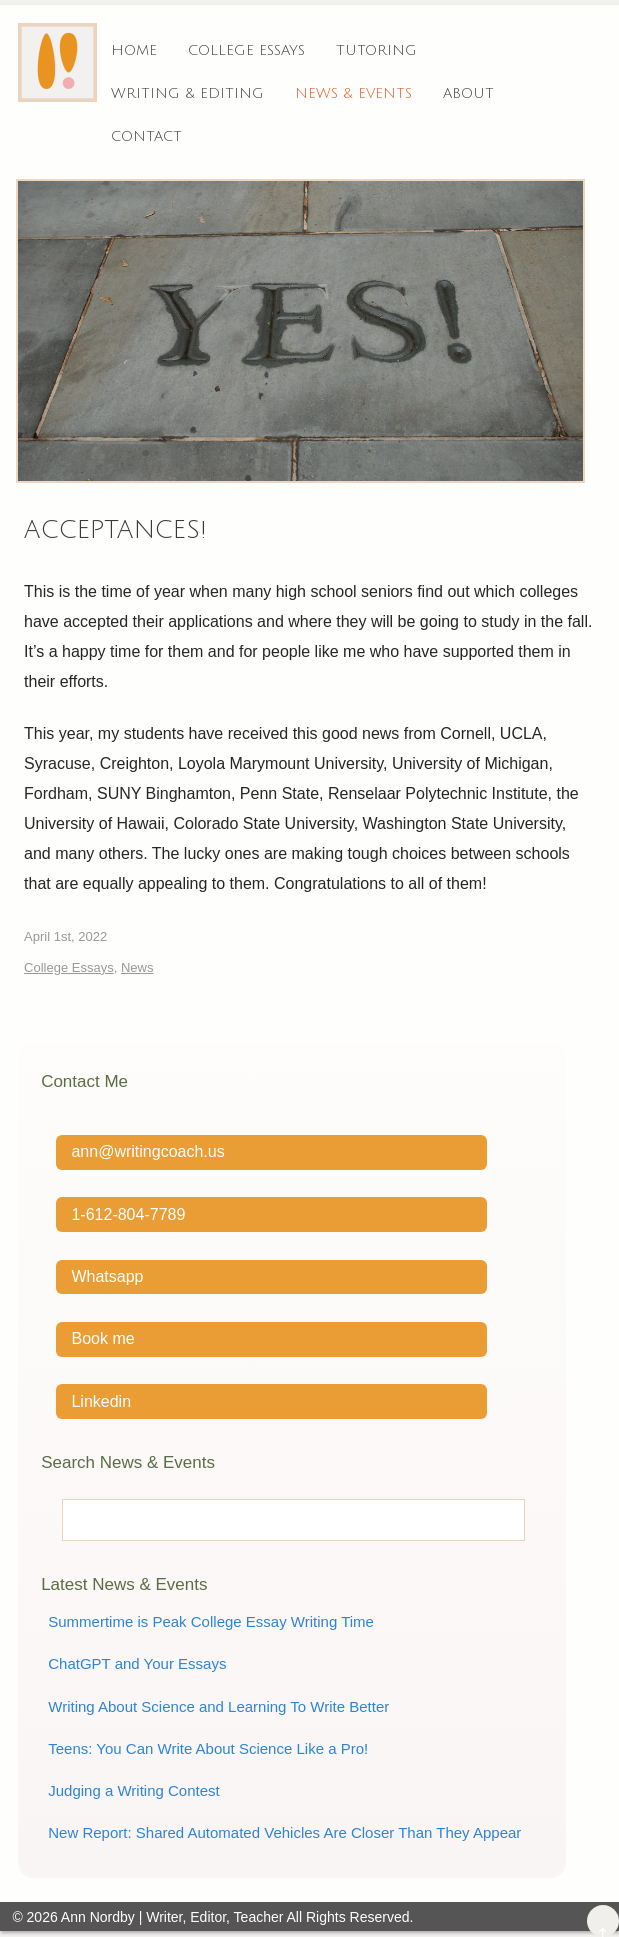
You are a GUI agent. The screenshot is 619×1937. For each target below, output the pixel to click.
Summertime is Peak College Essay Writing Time (211, 1621)
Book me (102, 1338)
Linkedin (101, 1401)
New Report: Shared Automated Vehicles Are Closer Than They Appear (284, 1832)
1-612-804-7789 (128, 1214)
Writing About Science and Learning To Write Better (218, 1706)
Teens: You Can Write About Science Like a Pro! (208, 1748)
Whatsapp (107, 1276)
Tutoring (376, 50)
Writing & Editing (187, 93)
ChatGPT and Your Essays (137, 1663)
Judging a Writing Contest (133, 1790)
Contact (146, 136)
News (137, 967)
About (468, 93)
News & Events (353, 93)
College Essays (246, 50)
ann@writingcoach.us (147, 1151)
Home (134, 50)
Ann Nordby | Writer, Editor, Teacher (172, 1917)
